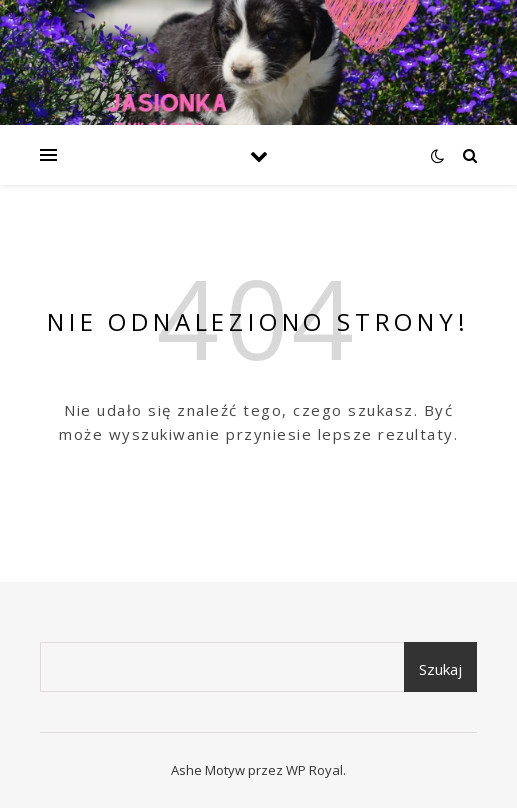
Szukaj (440, 669)
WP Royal (314, 770)
